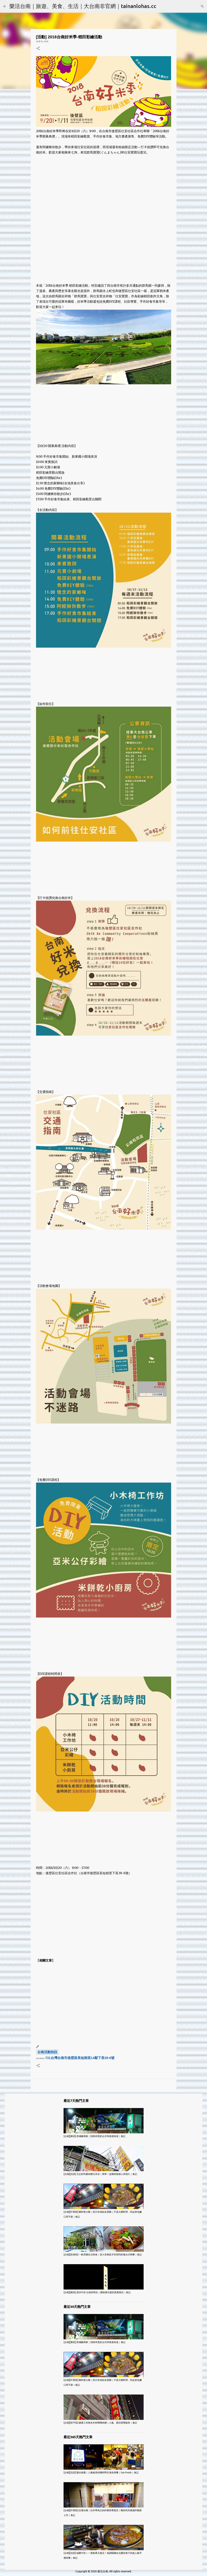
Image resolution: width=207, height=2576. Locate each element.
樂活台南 (102, 2571)
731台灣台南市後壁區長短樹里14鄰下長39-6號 (80, 2058)
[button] (38, 48)
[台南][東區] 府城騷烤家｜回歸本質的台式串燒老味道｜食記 (94, 2136)
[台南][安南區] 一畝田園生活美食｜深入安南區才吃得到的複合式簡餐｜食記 (103, 2254)
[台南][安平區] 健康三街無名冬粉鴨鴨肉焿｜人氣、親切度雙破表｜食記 (100, 2422)
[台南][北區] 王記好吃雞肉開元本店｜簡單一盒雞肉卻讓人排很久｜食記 (100, 2174)
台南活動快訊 (47, 2052)
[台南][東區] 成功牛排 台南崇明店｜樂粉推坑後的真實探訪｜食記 (97, 2292)
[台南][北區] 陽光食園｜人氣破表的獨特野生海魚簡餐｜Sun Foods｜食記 (101, 2472)
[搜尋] (202, 6)
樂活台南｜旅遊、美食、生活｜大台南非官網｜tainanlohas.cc (82, 6)
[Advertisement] (103, 254)
